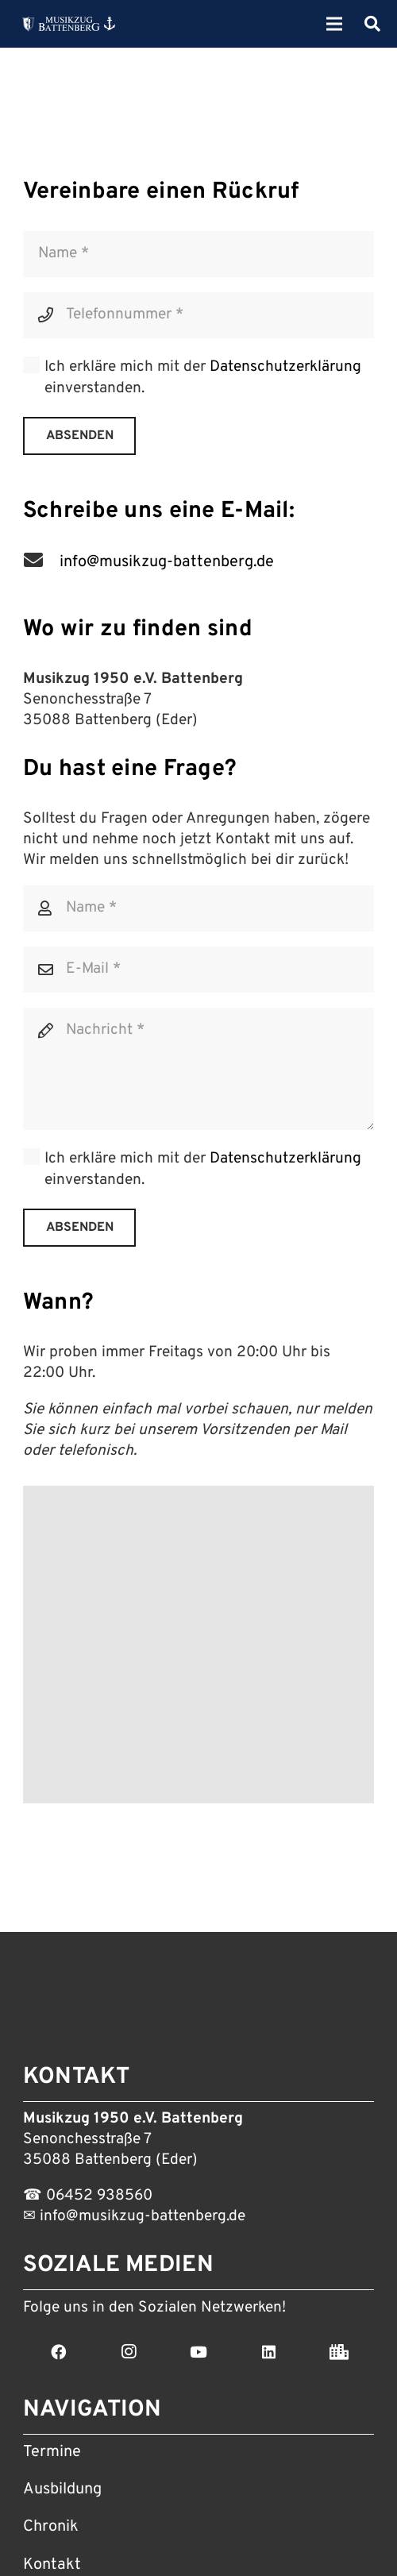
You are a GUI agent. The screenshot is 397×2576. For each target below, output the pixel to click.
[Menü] (334, 24)
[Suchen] (372, 24)
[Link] (68, 24)
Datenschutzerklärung (285, 366)
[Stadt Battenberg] (339, 2352)
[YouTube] (198, 2352)
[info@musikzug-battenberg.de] (41, 561)
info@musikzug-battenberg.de (140, 2216)
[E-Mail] (198, 970)
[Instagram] (128, 2352)
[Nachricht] (198, 1069)
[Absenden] (80, 436)
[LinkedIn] (268, 2352)
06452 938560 (99, 2195)
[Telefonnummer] (198, 315)
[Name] (198, 254)
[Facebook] (58, 2352)
